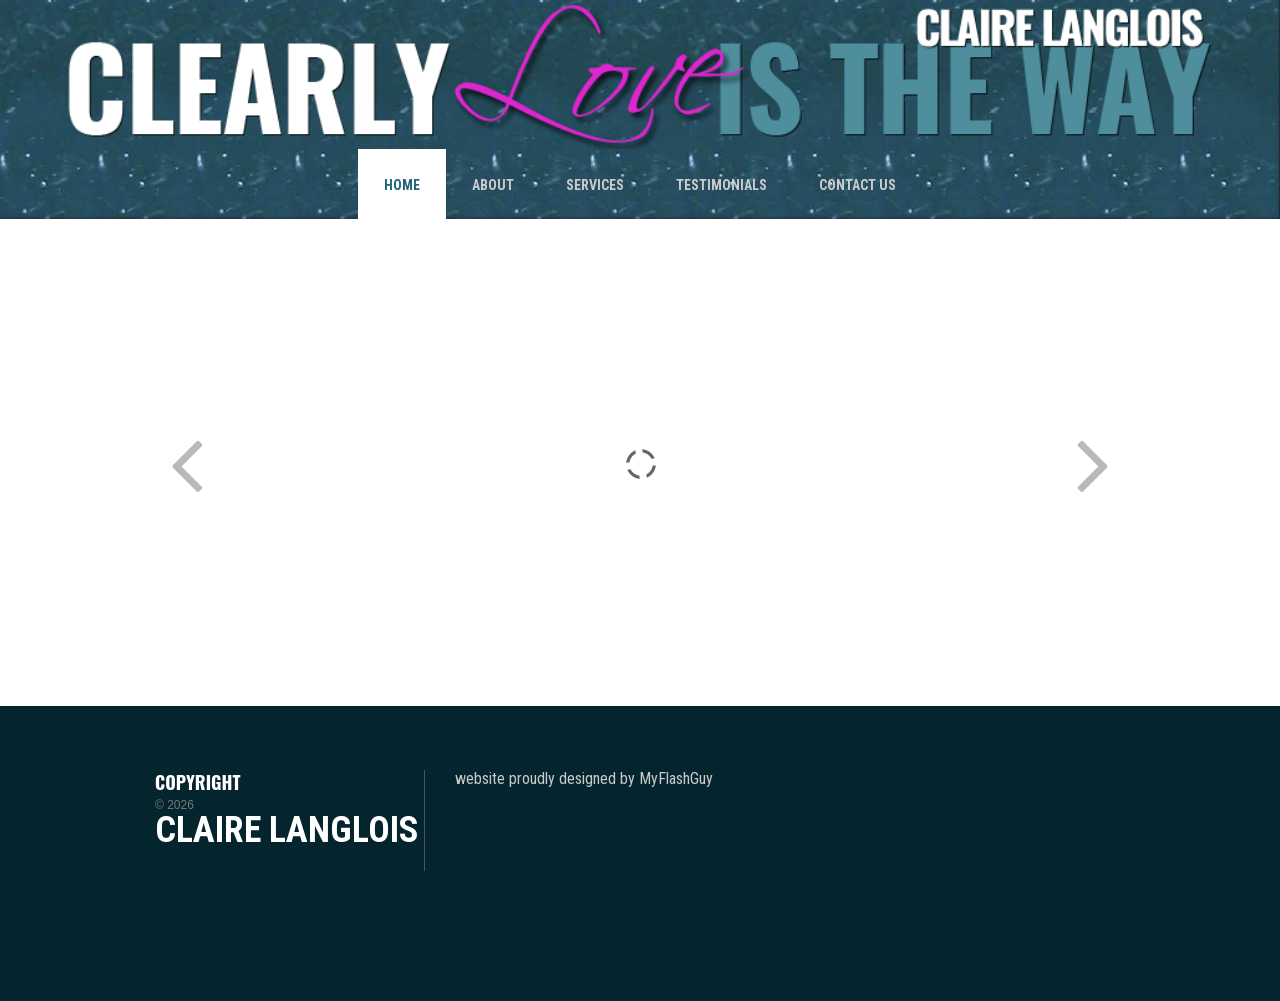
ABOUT (493, 185)
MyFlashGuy (676, 778)
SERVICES (595, 185)
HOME (402, 185)
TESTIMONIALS (721, 185)
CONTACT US (857, 185)
